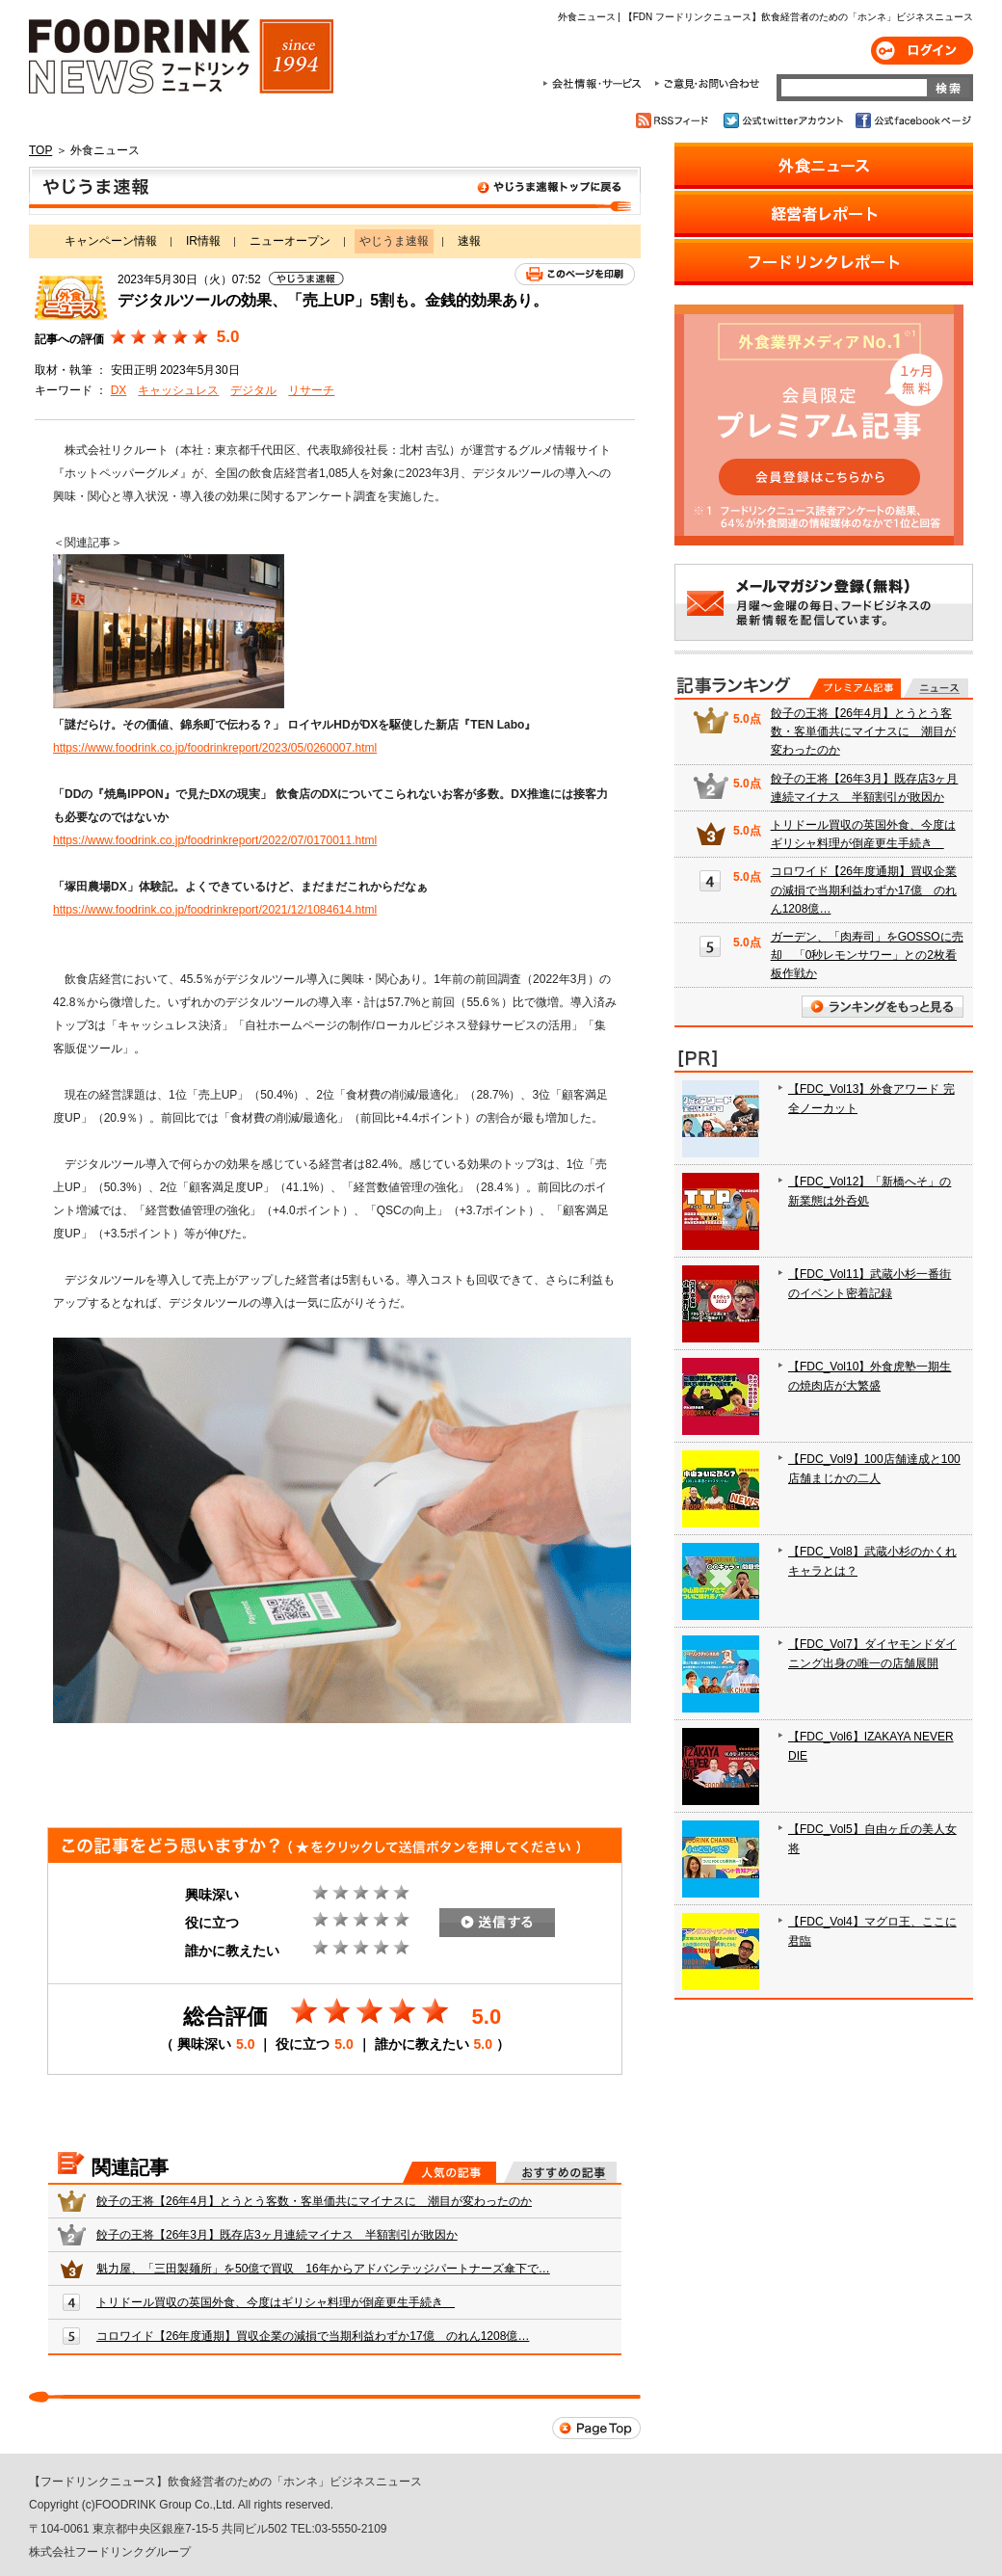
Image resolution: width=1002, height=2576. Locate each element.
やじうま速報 (335, 191)
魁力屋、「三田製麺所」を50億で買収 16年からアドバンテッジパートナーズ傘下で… (323, 2268)
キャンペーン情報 (111, 241)
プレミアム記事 (855, 688)
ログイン (922, 51)
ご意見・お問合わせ (706, 84)
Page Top (596, 2428)
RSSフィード (675, 120)
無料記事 (936, 688)
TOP (40, 150)
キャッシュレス (178, 390)
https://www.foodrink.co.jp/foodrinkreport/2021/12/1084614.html (215, 909)
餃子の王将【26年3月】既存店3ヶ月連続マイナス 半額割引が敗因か (277, 2235)
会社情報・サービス (595, 84)
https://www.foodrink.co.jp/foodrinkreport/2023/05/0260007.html (215, 748)
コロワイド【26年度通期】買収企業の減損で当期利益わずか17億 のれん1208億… (312, 2336)
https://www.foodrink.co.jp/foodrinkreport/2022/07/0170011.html (215, 840)
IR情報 (203, 241)
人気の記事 (449, 2172)
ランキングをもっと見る (882, 1007)
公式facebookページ (912, 120)
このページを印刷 (574, 274)
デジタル (253, 390)
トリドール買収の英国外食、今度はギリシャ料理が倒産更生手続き (275, 2302)
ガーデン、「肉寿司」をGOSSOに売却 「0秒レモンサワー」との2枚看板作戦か (867, 955)
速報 (469, 241)
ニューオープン (290, 241)
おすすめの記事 (560, 2172)
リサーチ (311, 390)
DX (119, 390)
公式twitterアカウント (785, 120)
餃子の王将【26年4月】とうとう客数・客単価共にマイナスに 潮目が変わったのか (314, 2201)
